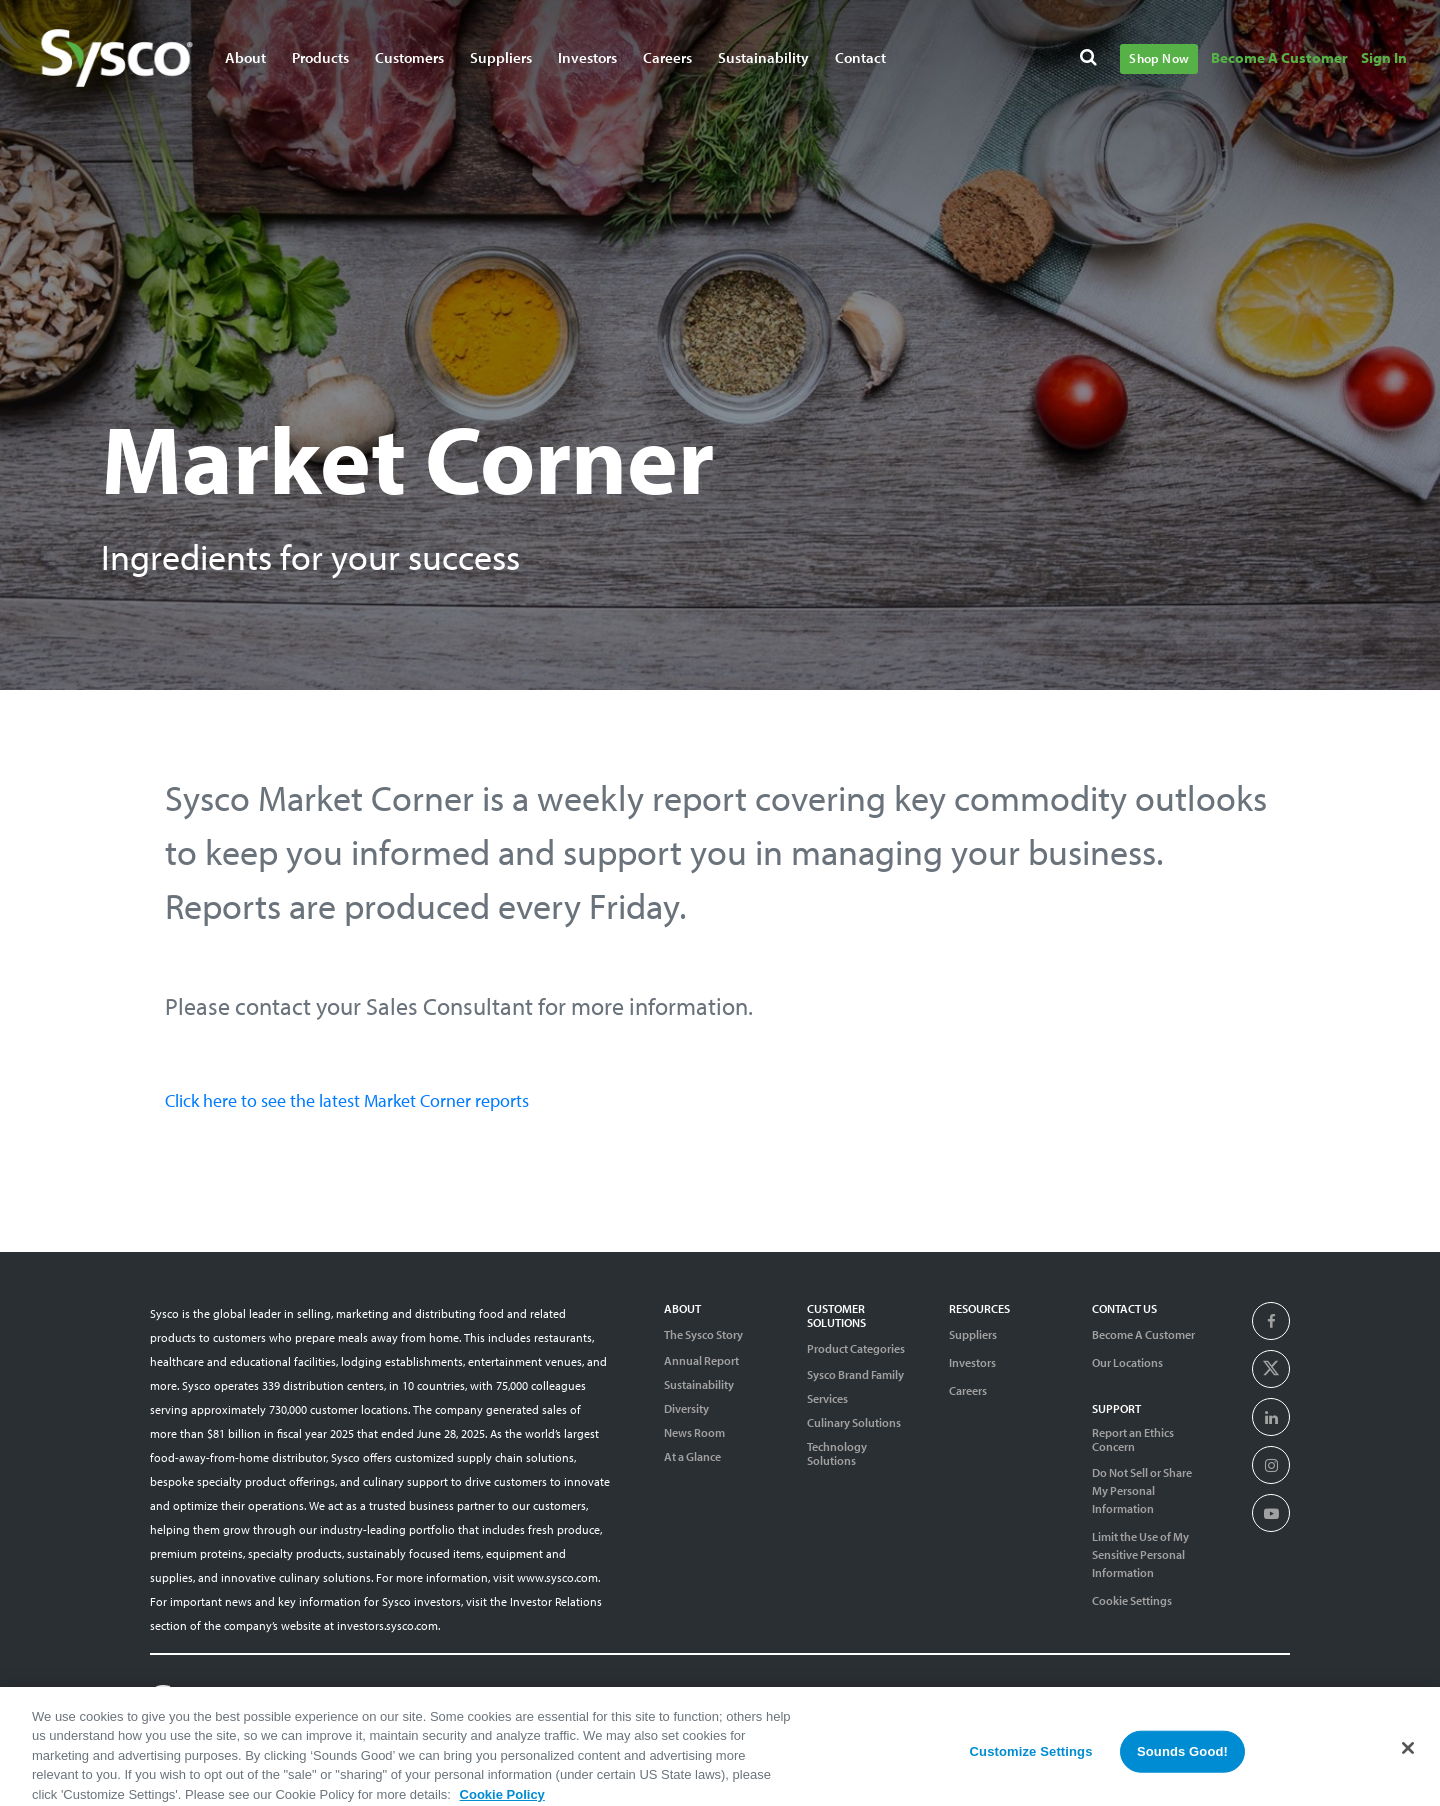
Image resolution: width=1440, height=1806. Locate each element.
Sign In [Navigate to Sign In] (1384, 57)
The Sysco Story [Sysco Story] (703, 1334)
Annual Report (701, 1361)
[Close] (1408, 1758)
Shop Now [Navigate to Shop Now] (1159, 58)
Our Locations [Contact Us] (1127, 1362)
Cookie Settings (1132, 1600)
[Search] (1091, 60)
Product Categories (856, 1348)
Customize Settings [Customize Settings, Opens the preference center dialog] (1031, 1761)
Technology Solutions (837, 1454)
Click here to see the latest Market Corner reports (347, 1100)
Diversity (686, 1409)
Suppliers (973, 1334)
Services (827, 1399)
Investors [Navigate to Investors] (587, 57)
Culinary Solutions (854, 1423)
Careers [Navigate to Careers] (667, 57)
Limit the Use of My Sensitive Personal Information (1140, 1554)
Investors (972, 1362)
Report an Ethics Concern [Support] (1133, 1440)
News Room (694, 1433)
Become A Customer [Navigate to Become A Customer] (1279, 57)
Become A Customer (1143, 1334)
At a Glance (692, 1457)
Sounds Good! (1182, 1761)
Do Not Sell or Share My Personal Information (1142, 1490)
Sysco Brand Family (855, 1375)
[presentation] (1271, 1322)
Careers (968, 1390)
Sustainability (699, 1385)
